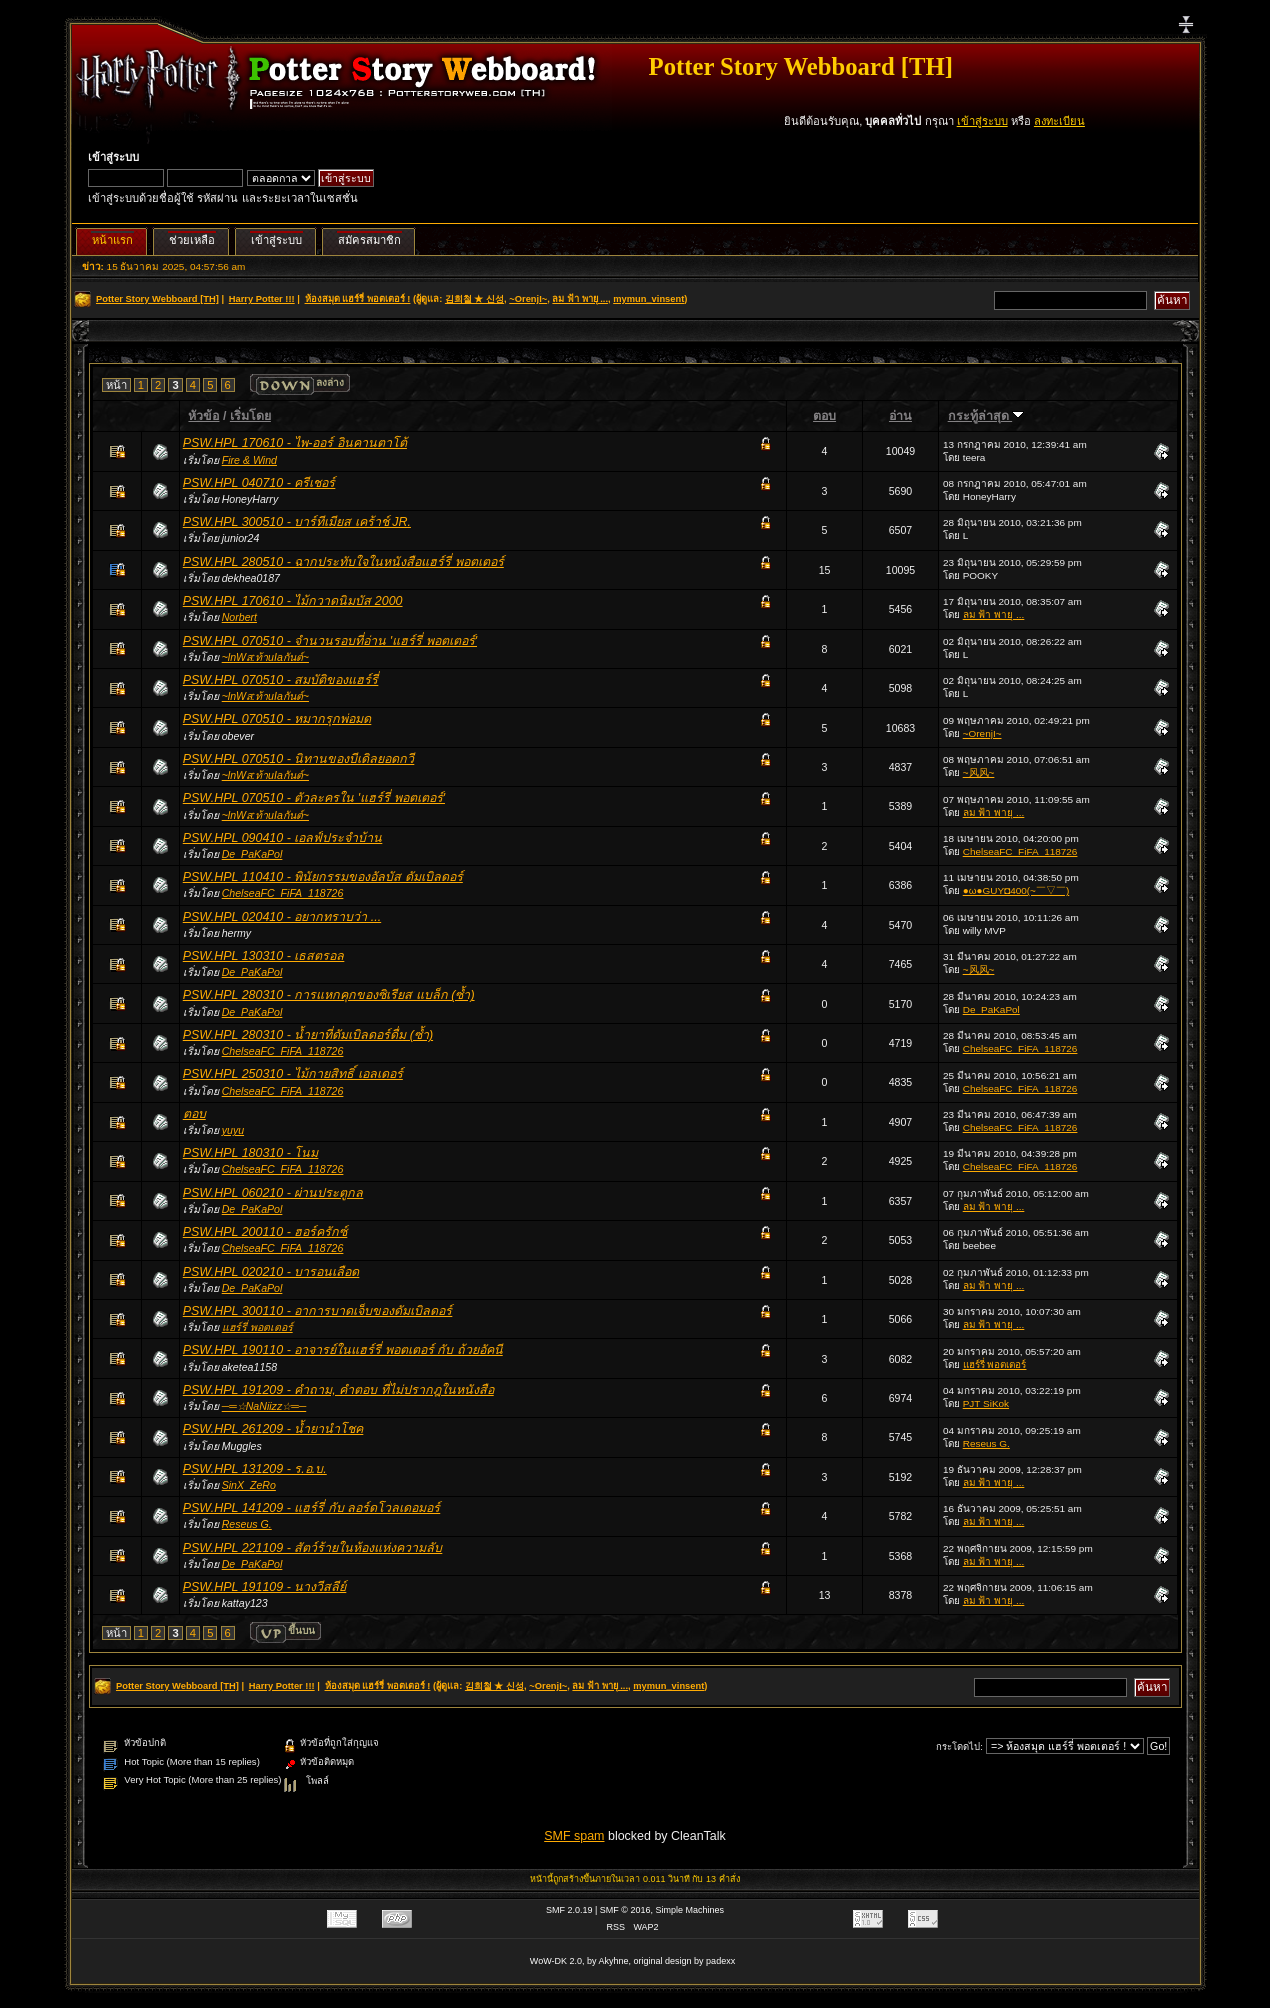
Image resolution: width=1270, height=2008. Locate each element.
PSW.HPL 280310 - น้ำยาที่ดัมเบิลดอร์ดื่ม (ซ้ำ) (308, 1035)
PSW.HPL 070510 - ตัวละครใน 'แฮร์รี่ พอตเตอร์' (314, 798)
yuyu (233, 1130)
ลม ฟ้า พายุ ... (580, 299)
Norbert (239, 617)
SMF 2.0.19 (569, 1910)
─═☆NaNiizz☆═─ (264, 1406)
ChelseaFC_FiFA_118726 (1020, 851)
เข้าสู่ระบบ (982, 121)
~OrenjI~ (528, 299)
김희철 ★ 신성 (474, 299)
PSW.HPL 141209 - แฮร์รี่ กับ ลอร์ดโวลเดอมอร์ (312, 1508)
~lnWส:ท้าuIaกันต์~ (265, 657)
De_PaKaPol (252, 854)
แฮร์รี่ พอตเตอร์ (257, 1327)
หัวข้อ (203, 416)
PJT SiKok (986, 1403)
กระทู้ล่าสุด (986, 416)
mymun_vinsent (648, 299)
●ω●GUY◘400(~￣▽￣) (1016, 890)
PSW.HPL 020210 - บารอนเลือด (271, 1272)
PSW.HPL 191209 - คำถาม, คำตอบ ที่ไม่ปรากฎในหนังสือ (338, 1390)
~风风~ (979, 772)
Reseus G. (986, 1443)
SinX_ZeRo (249, 1485)
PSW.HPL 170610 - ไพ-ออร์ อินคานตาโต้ (295, 443)
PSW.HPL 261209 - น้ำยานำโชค (273, 1429)
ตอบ (824, 416)
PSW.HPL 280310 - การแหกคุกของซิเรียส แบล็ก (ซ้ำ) (329, 995)
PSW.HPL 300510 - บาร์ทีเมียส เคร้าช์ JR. (297, 522)
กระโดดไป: (959, 1746)
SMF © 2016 (625, 1910)
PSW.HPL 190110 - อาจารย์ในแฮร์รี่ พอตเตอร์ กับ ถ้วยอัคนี (343, 1350)
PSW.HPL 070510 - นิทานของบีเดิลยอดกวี (299, 759)
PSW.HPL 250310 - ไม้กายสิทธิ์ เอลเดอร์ (293, 1074)
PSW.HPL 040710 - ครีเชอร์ (259, 483)
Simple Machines (690, 1910)
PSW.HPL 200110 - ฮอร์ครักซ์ (265, 1232)
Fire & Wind (249, 460)
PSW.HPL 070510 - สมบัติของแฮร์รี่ (281, 680)
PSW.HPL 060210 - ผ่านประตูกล (273, 1193)
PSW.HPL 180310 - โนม (251, 1153)
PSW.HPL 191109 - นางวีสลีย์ (265, 1587)
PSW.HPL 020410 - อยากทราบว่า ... (282, 917)
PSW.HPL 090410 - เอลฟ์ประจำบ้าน (283, 838)
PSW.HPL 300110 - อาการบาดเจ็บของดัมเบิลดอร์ (318, 1311)
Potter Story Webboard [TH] (801, 66)
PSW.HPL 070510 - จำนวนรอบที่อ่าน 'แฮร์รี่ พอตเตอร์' (330, 641)
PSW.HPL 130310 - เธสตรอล (264, 956)
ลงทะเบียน (1059, 121)
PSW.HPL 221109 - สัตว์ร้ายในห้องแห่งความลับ (313, 1548)
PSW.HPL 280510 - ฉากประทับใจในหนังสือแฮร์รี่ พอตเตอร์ (343, 562)
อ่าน (900, 416)
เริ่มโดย (250, 416)
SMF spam (574, 1836)
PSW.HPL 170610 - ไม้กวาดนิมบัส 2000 (293, 601)
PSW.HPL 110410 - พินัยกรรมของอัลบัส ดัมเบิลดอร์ (323, 877)
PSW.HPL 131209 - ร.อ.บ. (255, 1469)
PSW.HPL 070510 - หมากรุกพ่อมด (277, 719)
